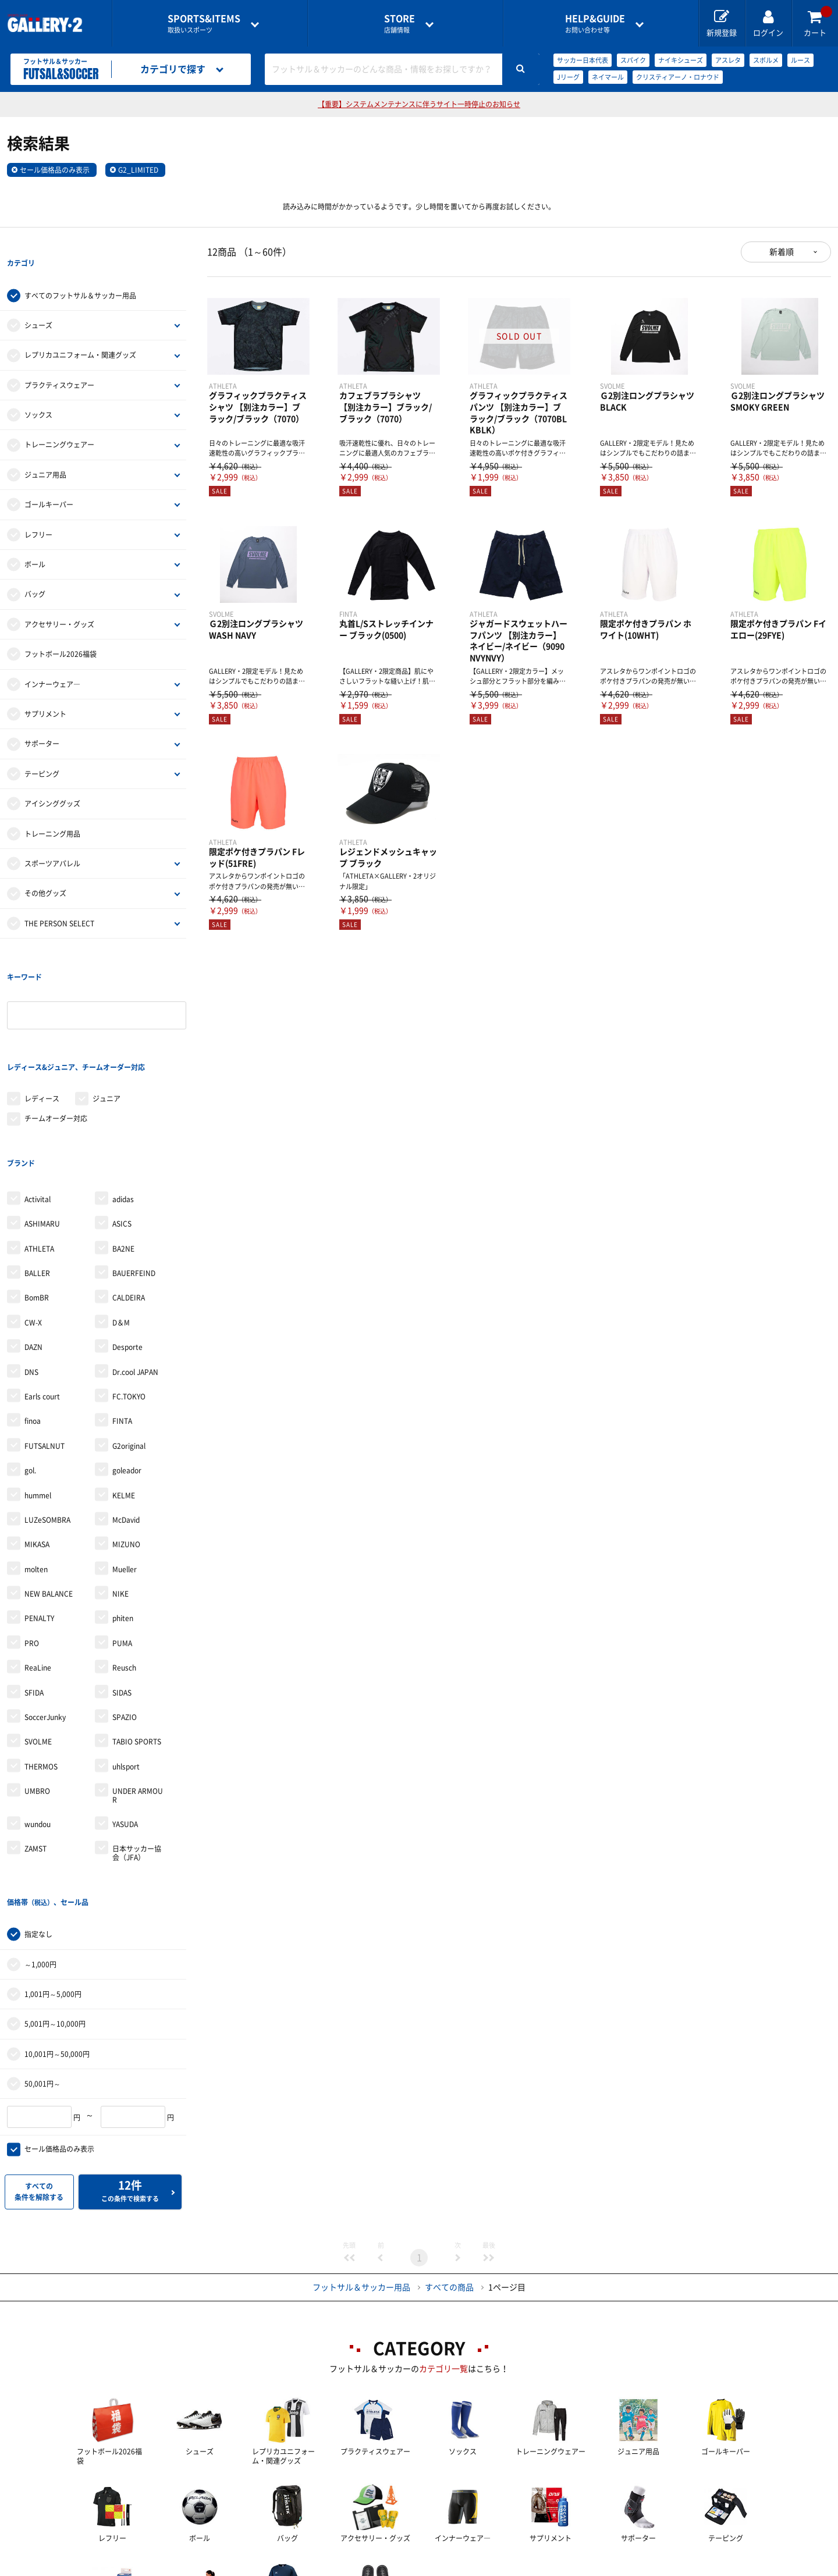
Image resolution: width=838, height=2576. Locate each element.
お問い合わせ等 (595, 23)
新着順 (781, 252)
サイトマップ (688, 2568)
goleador (126, 1375)
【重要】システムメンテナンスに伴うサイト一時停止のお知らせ (419, 104)
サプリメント (45, 690)
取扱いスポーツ (204, 23)
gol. (30, 1375)
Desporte (127, 1252)
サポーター (41, 720)
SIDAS (122, 1597)
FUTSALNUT (44, 1351)
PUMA (122, 1548)
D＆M (121, 1227)
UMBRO (37, 1696)
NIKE (120, 1498)
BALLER (37, 1178)
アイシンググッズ (52, 779)
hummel (37, 1400)
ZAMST (35, 1753)
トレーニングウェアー (59, 421)
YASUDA (125, 1729)
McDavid (126, 1425)
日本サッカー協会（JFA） (136, 1757)
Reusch (124, 1572)
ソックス (38, 391)
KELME (123, 1400)
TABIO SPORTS (136, 1646)
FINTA (122, 1326)
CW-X (33, 1227)
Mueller (124, 1474)
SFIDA (34, 1597)
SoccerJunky (45, 1622)
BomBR (36, 1202)
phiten (122, 1523)
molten (36, 1474)
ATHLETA (39, 1153)
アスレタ (728, 60)
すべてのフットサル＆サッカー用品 (80, 271)
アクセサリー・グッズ (59, 600)
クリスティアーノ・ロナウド (677, 77)
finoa (32, 1326)
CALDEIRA (128, 1202)
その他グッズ (45, 869)
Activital (37, 1104)
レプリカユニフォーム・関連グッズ (80, 331)
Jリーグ (568, 77)
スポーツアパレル (52, 839)
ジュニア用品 (45, 450)
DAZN (33, 1252)
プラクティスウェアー (59, 361)
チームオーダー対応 (55, 1047)
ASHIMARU (42, 1128)
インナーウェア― (52, 660)
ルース (800, 60)
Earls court (42, 1301)
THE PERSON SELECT (59, 899)
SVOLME (38, 1646)
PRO (31, 1548)
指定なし (38, 1815)
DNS (31, 1276)
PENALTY (39, 1523)
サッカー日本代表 (582, 60)
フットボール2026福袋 (60, 630)
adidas (123, 1104)
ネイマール (608, 77)
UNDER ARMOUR (137, 1700)
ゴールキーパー (48, 480)
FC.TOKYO (128, 1301)
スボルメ (766, 60)
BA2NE (123, 1153)
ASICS (122, 1128)
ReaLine (37, 1572)
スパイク (633, 60)
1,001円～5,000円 (52, 1875)
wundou (37, 1729)
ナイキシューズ (680, 60)
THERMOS (41, 1671)
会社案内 (419, 2568)
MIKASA (36, 1449)
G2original (128, 1351)
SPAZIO (124, 1622)
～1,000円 (40, 1845)
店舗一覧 (141, 2568)
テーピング (41, 750)
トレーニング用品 (52, 809)
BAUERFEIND (133, 1178)
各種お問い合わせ (326, 2568)
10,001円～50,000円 (57, 1935)
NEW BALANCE (48, 1498)
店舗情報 (399, 23)
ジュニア (106, 1027)
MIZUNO (126, 1449)
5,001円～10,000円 (55, 1905)
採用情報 (495, 2568)
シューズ (38, 301)
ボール (34, 540)
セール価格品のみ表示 (55, 169)
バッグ (34, 570)
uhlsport (126, 1671)
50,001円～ (42, 1965)
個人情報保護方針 (587, 2568)
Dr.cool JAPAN (135, 1276)
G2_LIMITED (138, 169)
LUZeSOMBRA (47, 1425)
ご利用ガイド (225, 2568)
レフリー (38, 510)
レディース (41, 1027)
